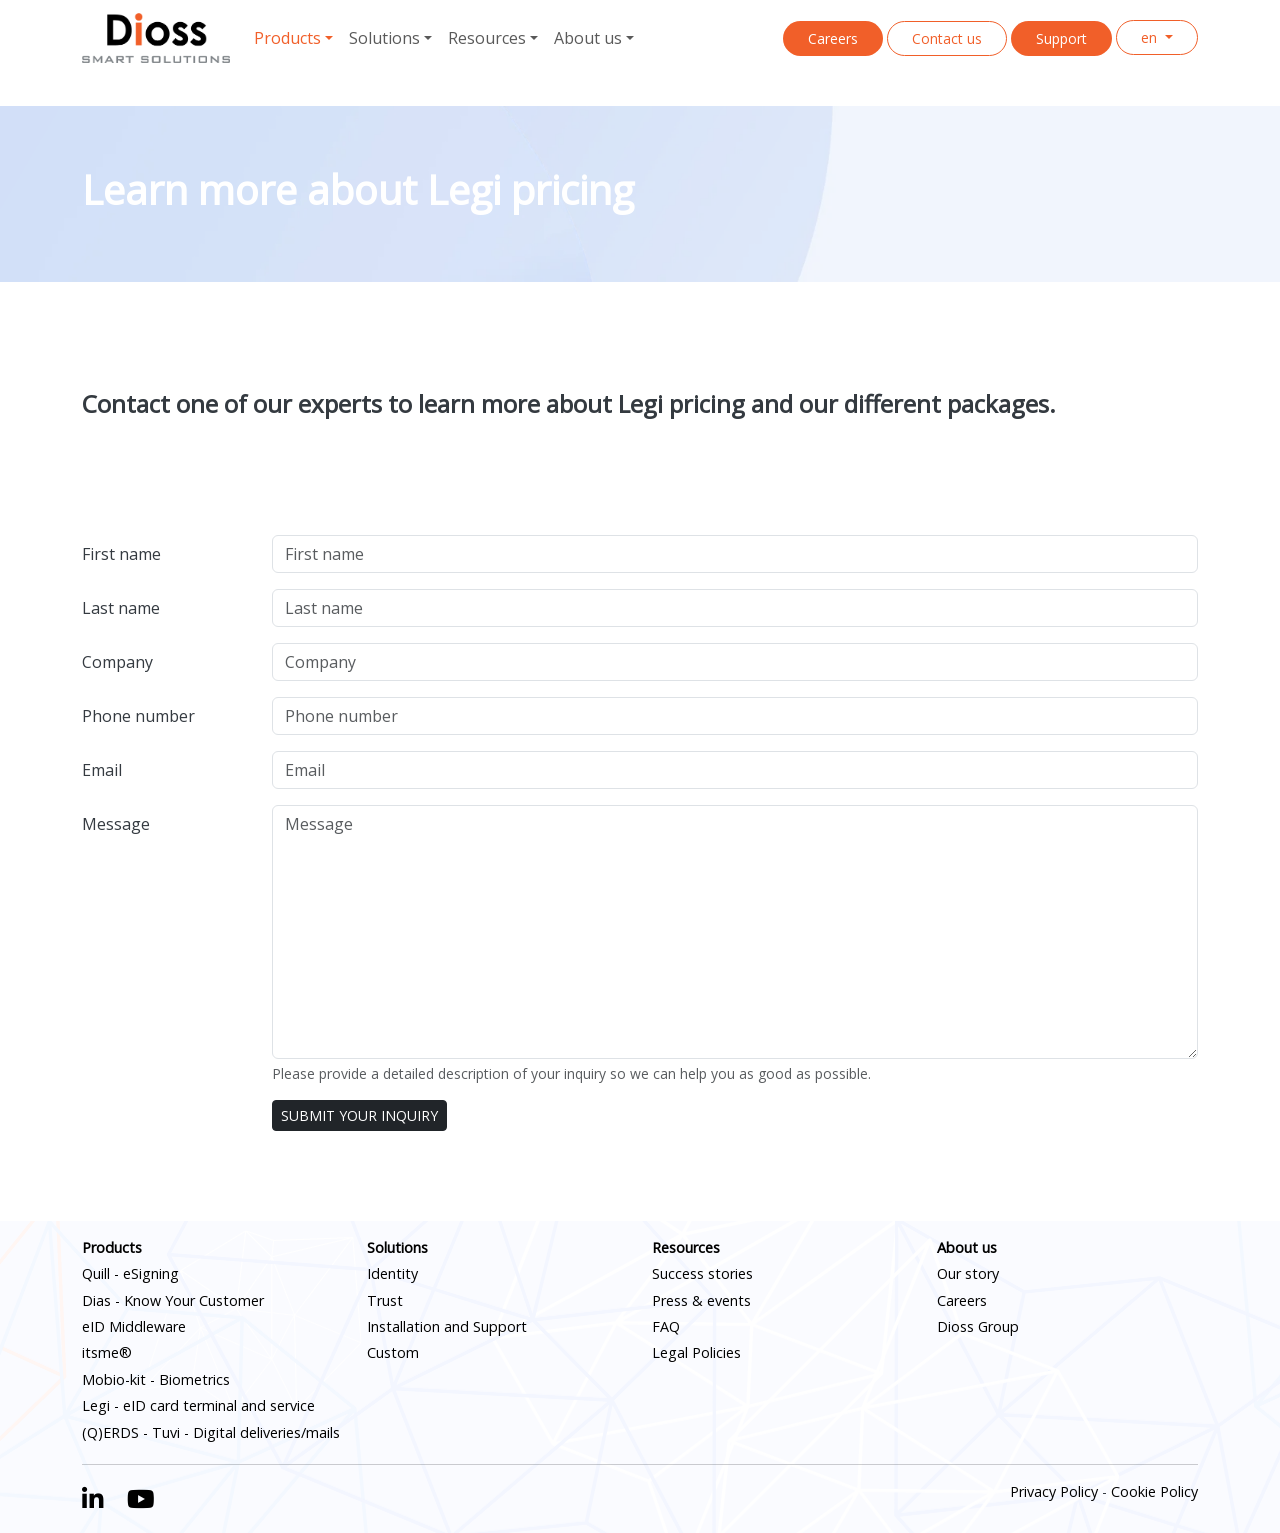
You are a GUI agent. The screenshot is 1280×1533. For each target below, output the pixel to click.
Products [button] (287, 38)
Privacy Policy (1054, 1491)
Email (102, 770)
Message (116, 824)
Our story (968, 1273)
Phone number (138, 716)
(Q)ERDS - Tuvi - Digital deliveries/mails (211, 1432)
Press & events (701, 1300)
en (1151, 37)
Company (117, 662)
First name (121, 554)
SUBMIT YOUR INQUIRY (359, 1115)
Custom (393, 1352)
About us (967, 1247)
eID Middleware (134, 1326)
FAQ (666, 1326)
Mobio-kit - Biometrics (156, 1379)
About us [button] (588, 38)
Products (112, 1247)
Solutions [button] (384, 38)
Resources (686, 1247)
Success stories (702, 1273)
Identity (392, 1273)
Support (1061, 38)
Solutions (397, 1247)
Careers (833, 38)
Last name (121, 608)
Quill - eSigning (130, 1273)
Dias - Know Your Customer (173, 1300)
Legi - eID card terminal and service (198, 1405)
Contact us (947, 38)
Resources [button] (487, 38)
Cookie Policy (1154, 1491)
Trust (385, 1300)
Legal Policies (696, 1352)
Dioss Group (978, 1326)
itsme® (107, 1352)
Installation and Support (447, 1326)
